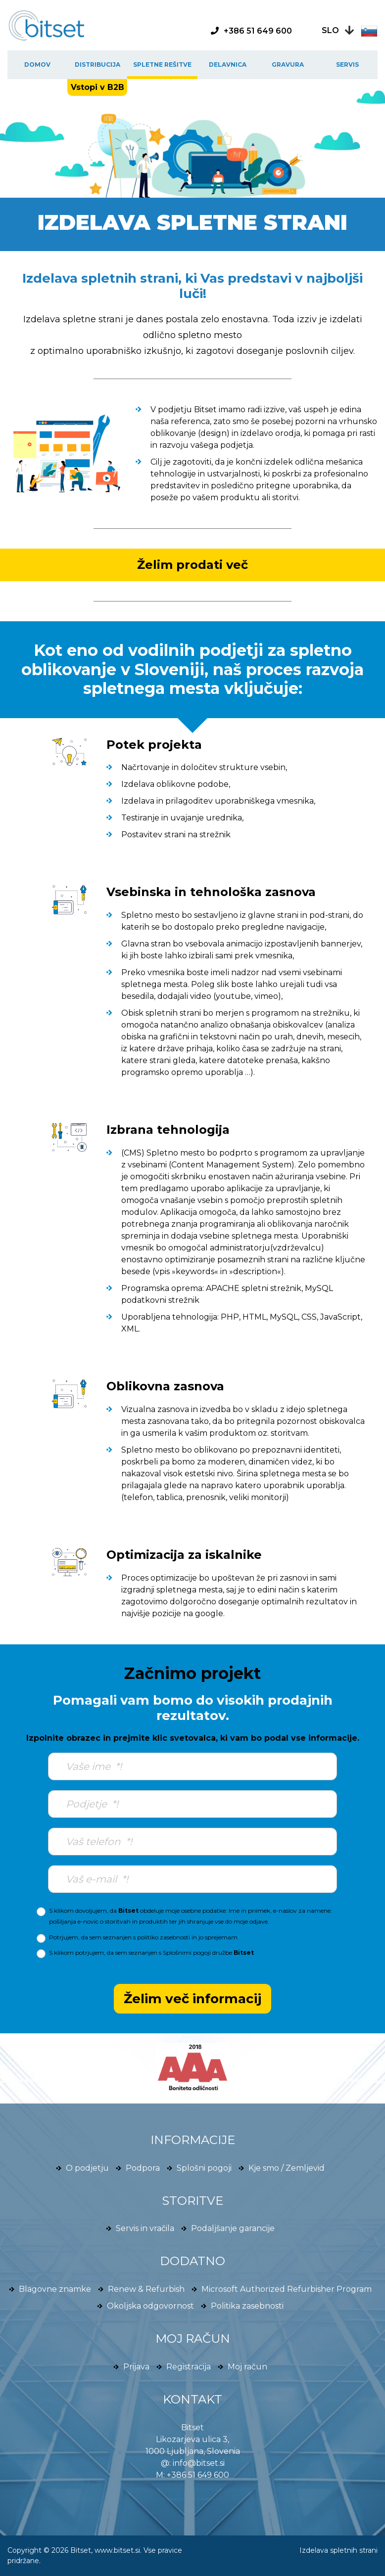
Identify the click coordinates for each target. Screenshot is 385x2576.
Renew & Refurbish (146, 2289)
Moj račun (247, 2366)
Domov (37, 64)
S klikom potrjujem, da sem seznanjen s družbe (151, 1952)
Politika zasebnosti (247, 2306)
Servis (347, 64)
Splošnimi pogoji (187, 1952)
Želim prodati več (192, 565)
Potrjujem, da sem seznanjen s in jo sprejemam (143, 1937)
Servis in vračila (145, 2228)
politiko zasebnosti (163, 1937)
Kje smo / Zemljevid (286, 2168)
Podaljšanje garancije (233, 2228)
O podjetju (87, 2168)
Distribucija (97, 64)
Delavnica (227, 64)
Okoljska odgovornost (150, 2306)
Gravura (288, 64)
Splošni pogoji (204, 2168)
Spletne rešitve (162, 64)
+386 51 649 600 (198, 2475)
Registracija (188, 2366)
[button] (350, 30)
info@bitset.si (199, 2463)
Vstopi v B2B (97, 87)
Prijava (136, 2366)
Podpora (143, 2168)
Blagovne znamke (55, 2289)
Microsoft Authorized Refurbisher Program (286, 2289)
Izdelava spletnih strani (338, 2550)
